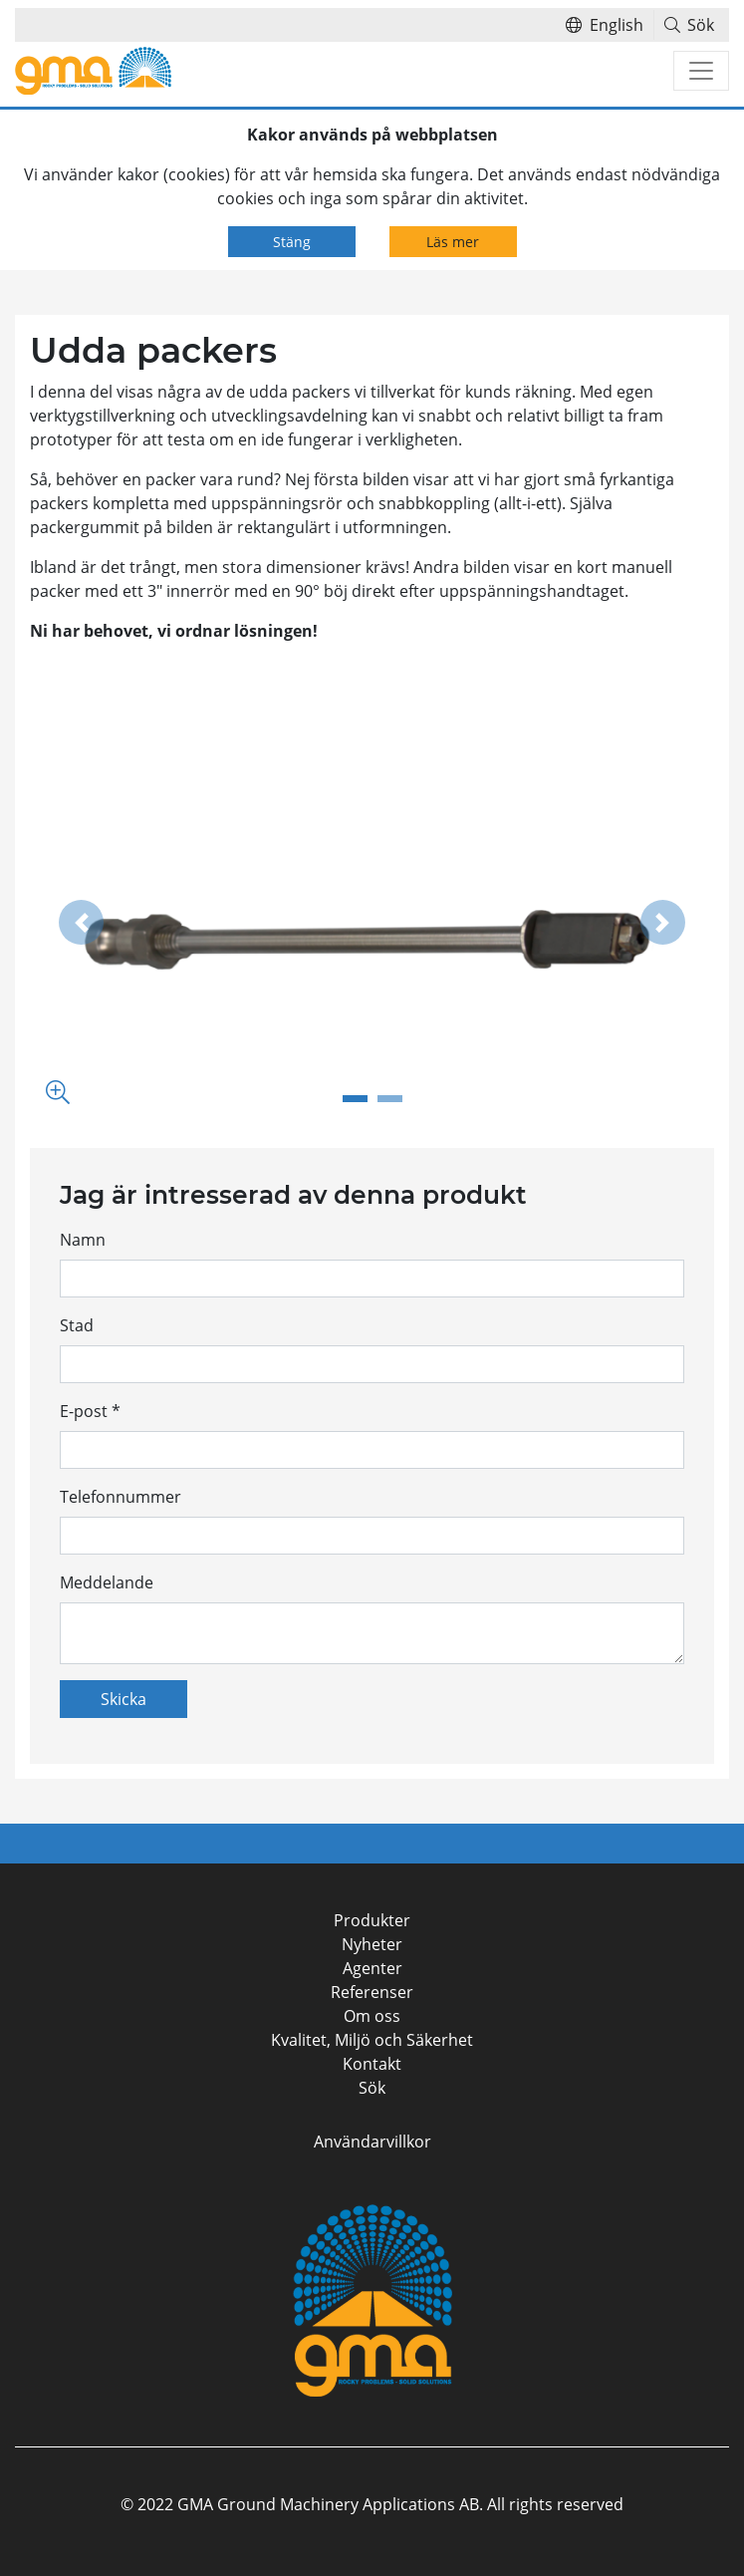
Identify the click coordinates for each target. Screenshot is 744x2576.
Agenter (372, 1968)
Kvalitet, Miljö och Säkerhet (372, 2040)
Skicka (123, 1699)
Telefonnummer (120, 1497)
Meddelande (106, 1582)
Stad (77, 1325)
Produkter (372, 1920)
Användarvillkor (372, 2141)
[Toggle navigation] (701, 71)
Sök (689, 25)
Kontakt (372, 2064)
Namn (83, 1240)
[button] (81, 923)
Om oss (372, 2016)
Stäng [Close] (292, 241)
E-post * (90, 1411)
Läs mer (452, 241)
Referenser (372, 1992)
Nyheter (372, 1944)
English (604, 25)
